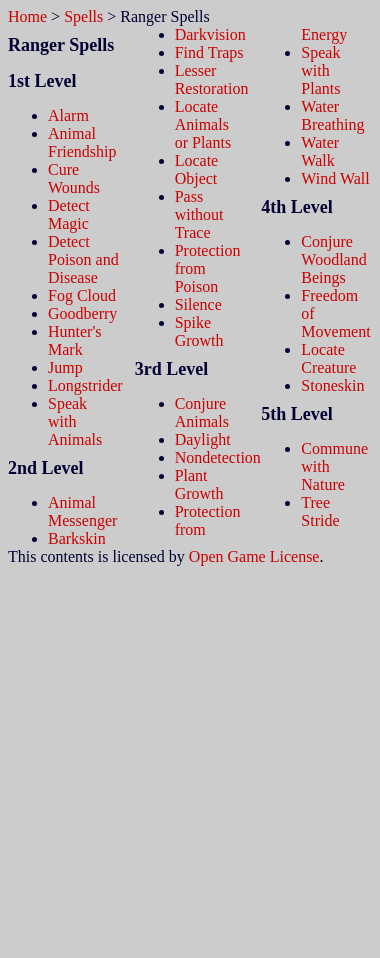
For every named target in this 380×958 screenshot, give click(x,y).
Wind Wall (335, 178)
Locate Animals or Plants (203, 124)
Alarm (68, 115)
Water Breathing (332, 115)
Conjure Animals (202, 412)
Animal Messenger (82, 511)
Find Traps (209, 52)
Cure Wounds (74, 178)
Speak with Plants (320, 70)
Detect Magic (69, 214)
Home (27, 16)
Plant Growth (199, 484)
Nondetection (218, 457)
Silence (198, 304)
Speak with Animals (75, 421)
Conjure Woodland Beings (333, 259)
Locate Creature (328, 358)
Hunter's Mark (75, 340)
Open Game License (254, 556)
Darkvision (210, 34)
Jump (65, 367)
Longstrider (85, 385)
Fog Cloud (82, 295)
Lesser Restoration (212, 79)
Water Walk (320, 151)
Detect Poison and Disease (83, 259)
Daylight (203, 439)
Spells (83, 16)
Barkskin (77, 538)
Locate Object (197, 169)
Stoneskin (332, 385)
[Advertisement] (190, 756)
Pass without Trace (199, 214)
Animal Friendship (82, 142)
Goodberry (82, 313)
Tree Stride (320, 511)
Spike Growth (199, 331)
